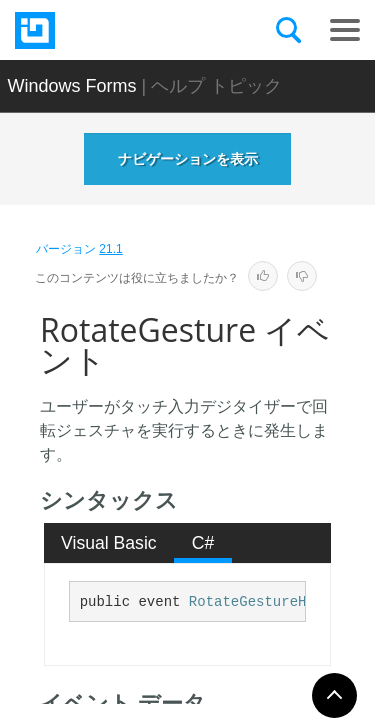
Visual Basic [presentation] (109, 543)
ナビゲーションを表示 (188, 159)
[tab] (109, 543)
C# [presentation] (203, 543)
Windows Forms (72, 86)
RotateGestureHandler (273, 602)
